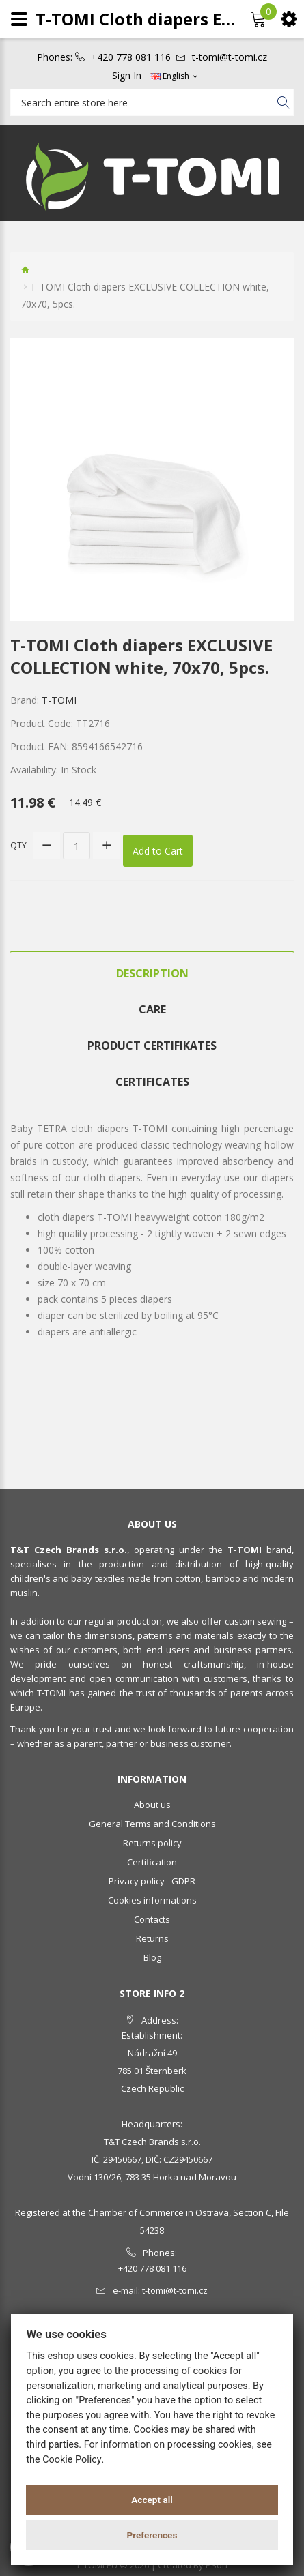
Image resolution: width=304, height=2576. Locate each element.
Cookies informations (152, 1900)
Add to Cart (158, 850)
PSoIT (217, 2565)
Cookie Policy (71, 2460)
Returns (152, 1938)
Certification (152, 1862)
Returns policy (152, 1843)
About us (152, 1804)
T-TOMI (59, 700)
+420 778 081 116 (131, 57)
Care (152, 1009)
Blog (152, 1957)
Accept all (152, 2499)
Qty (18, 845)
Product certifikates (152, 1045)
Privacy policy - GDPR (152, 1881)
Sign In (126, 75)
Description (152, 973)
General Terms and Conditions (152, 1824)
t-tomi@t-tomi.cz (229, 57)
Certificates (152, 1081)
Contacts (152, 1919)
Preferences (152, 2535)
